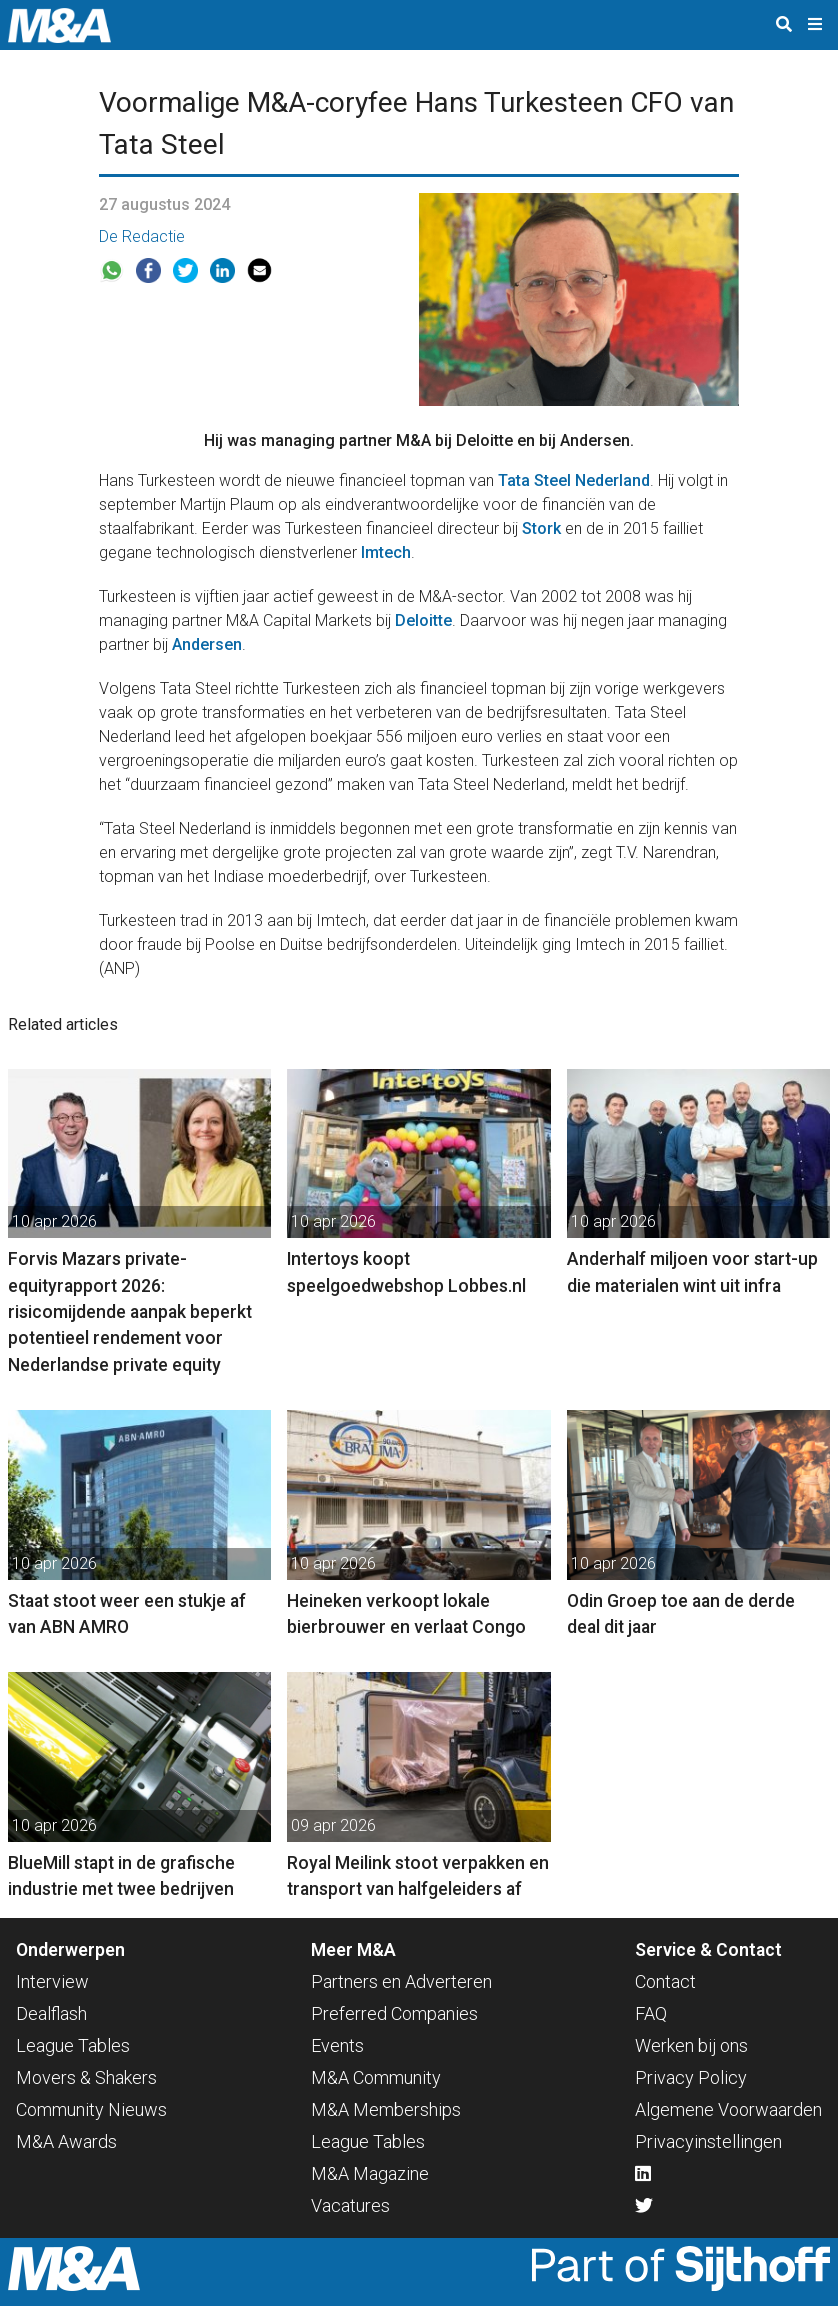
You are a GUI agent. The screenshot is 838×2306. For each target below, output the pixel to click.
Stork (541, 528)
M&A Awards (66, 2141)
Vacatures (350, 2205)
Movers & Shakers (86, 2077)
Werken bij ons (691, 2045)
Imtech (384, 552)
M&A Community (376, 2077)
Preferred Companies (394, 2013)
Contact (665, 1981)
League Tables (73, 2045)
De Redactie (142, 236)
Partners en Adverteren (401, 1981)
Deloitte (423, 620)
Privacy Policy (691, 2077)
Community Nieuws (91, 2109)
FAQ (651, 2013)
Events (337, 2045)
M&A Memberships (386, 2109)
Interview (52, 1981)
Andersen (207, 644)
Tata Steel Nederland (574, 480)
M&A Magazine (370, 2173)
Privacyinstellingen (708, 2141)
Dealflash (51, 2013)
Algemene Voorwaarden (728, 2109)
